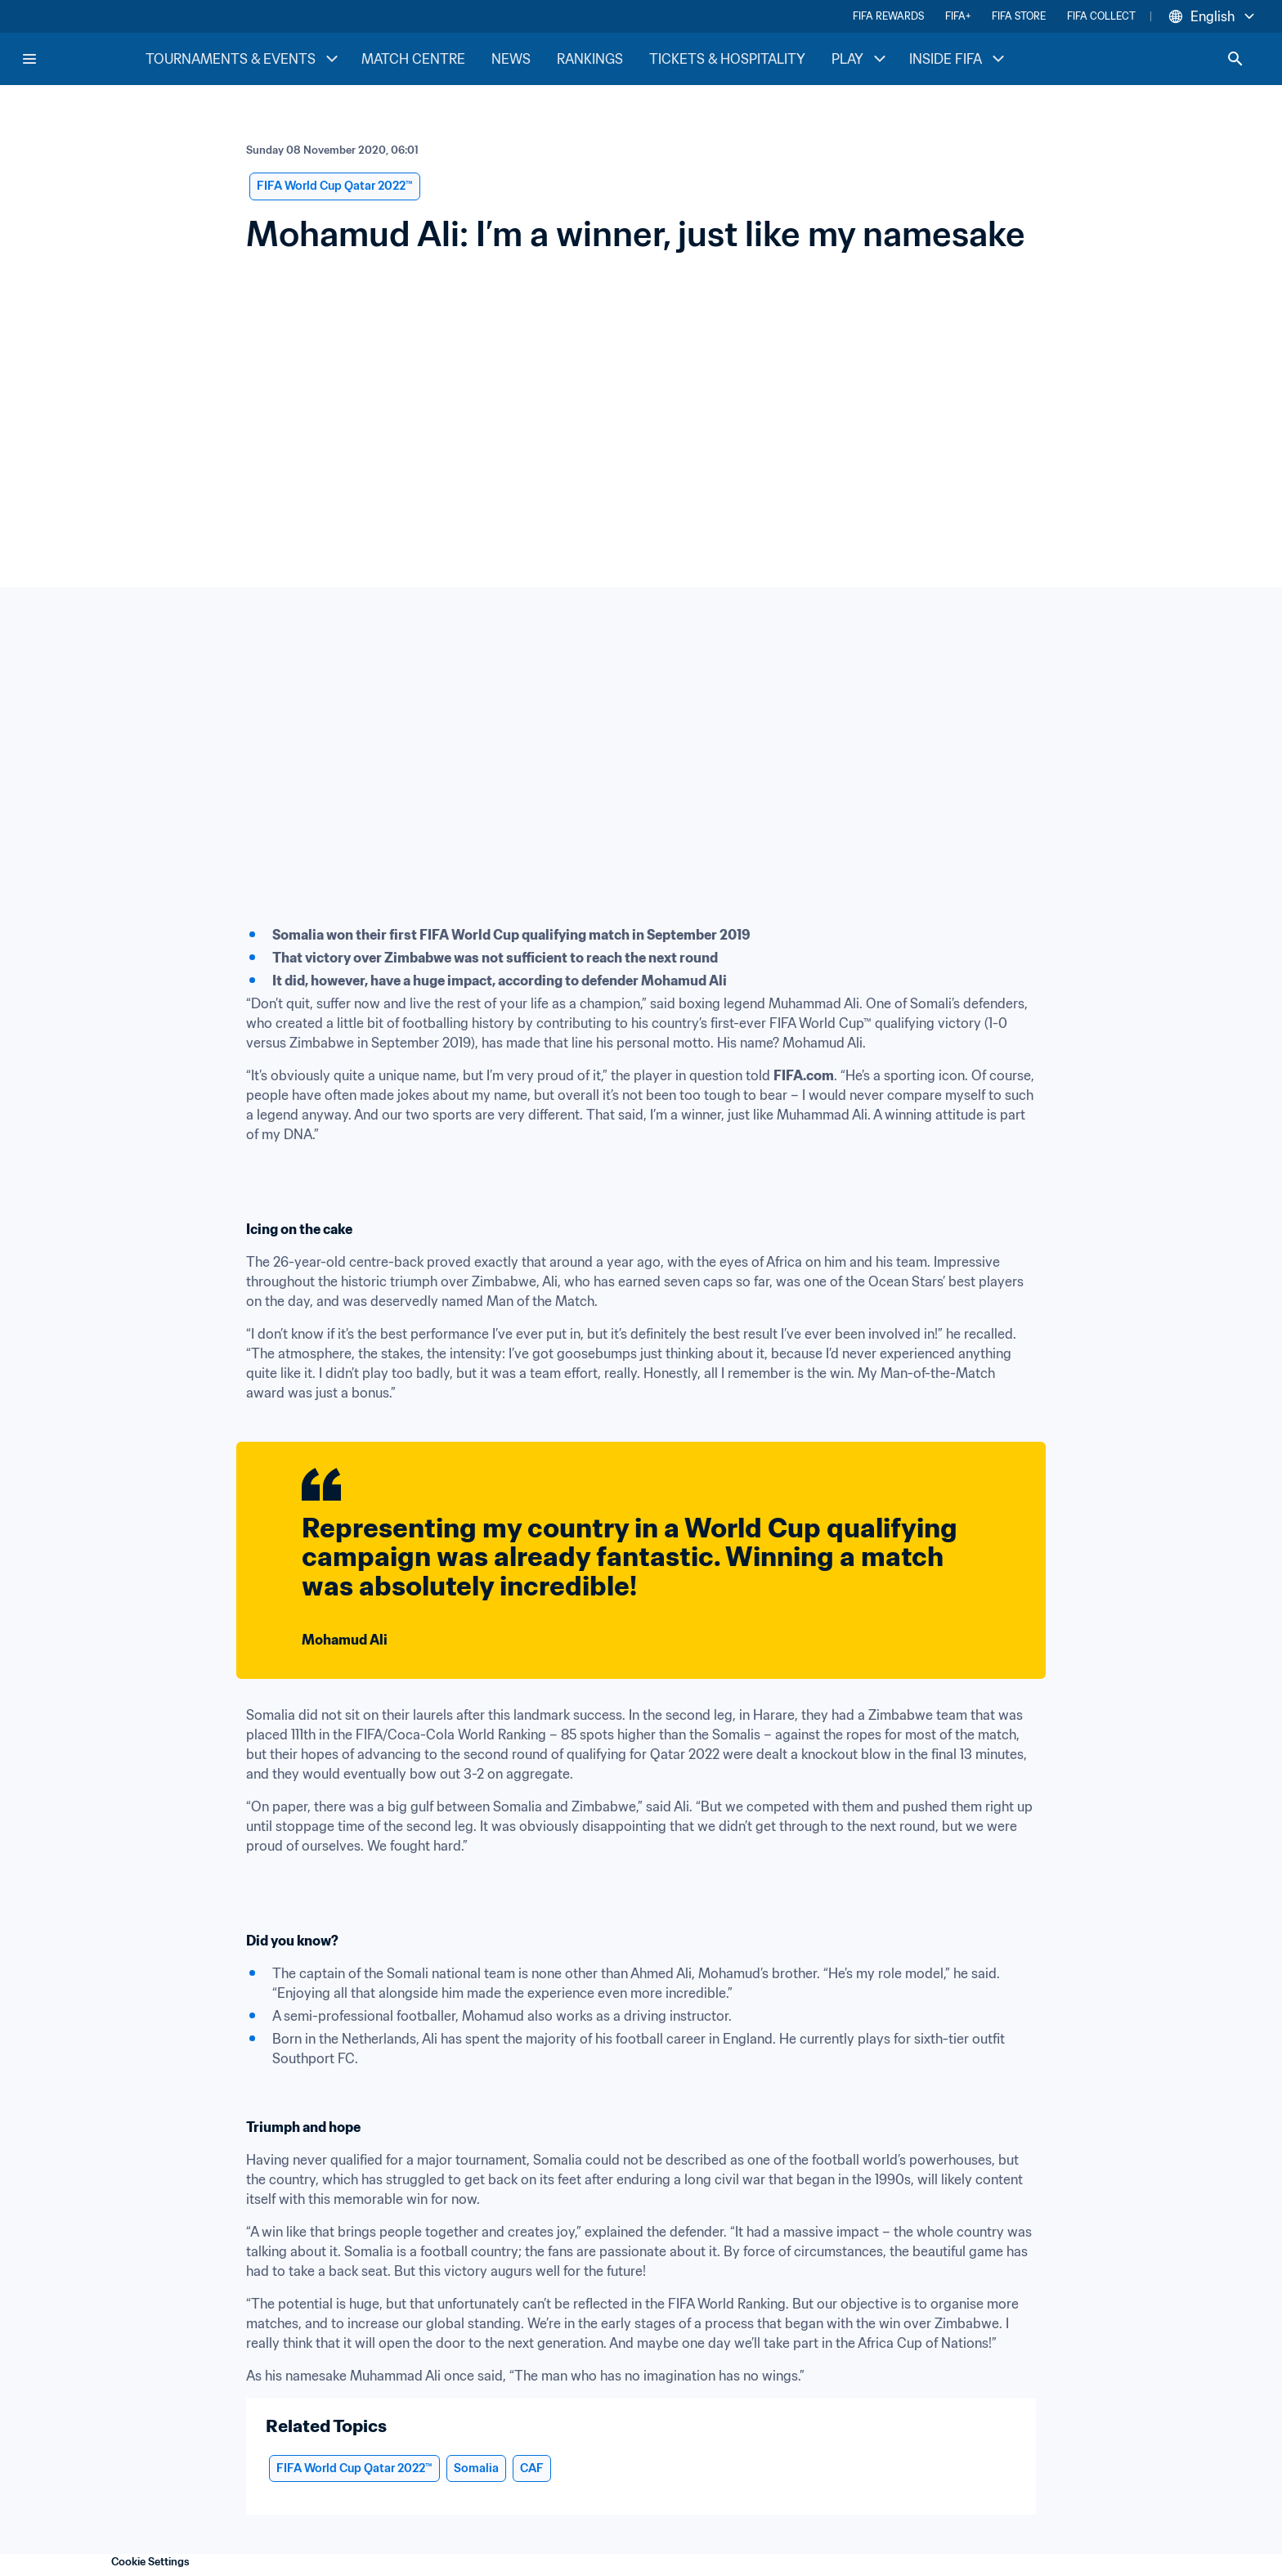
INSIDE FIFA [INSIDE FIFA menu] (958, 59)
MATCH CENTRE (413, 59)
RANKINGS (590, 59)
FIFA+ (957, 16)
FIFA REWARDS (888, 16)
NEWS (511, 59)
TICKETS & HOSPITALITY (727, 59)
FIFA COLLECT (1101, 16)
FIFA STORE (1019, 16)
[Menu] (29, 59)
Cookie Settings (150, 2562)
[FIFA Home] (82, 58)
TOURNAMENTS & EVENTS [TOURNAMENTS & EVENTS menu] (244, 59)
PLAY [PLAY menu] (861, 59)
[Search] (1235, 59)
